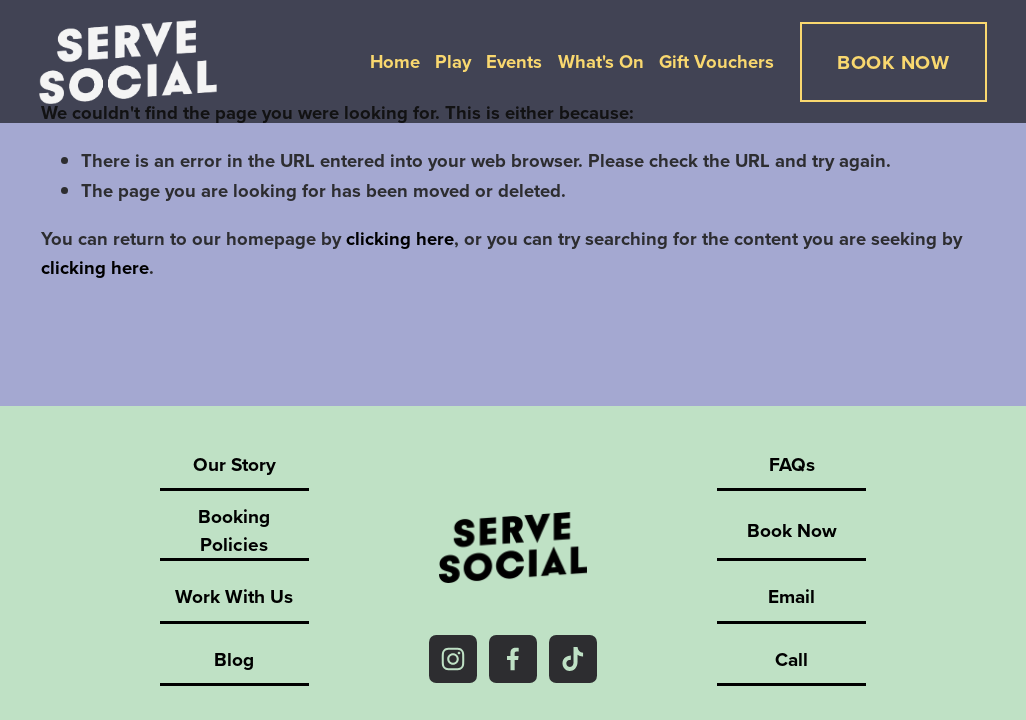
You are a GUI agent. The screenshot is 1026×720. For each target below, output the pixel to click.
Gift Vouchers (714, 62)
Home (393, 62)
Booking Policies (234, 530)
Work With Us (234, 596)
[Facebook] (513, 659)
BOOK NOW (891, 63)
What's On (599, 62)
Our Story (234, 464)
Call (791, 659)
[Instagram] (453, 659)
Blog (234, 659)
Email (791, 596)
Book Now (792, 530)
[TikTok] (573, 659)
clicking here (400, 238)
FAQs (792, 464)
